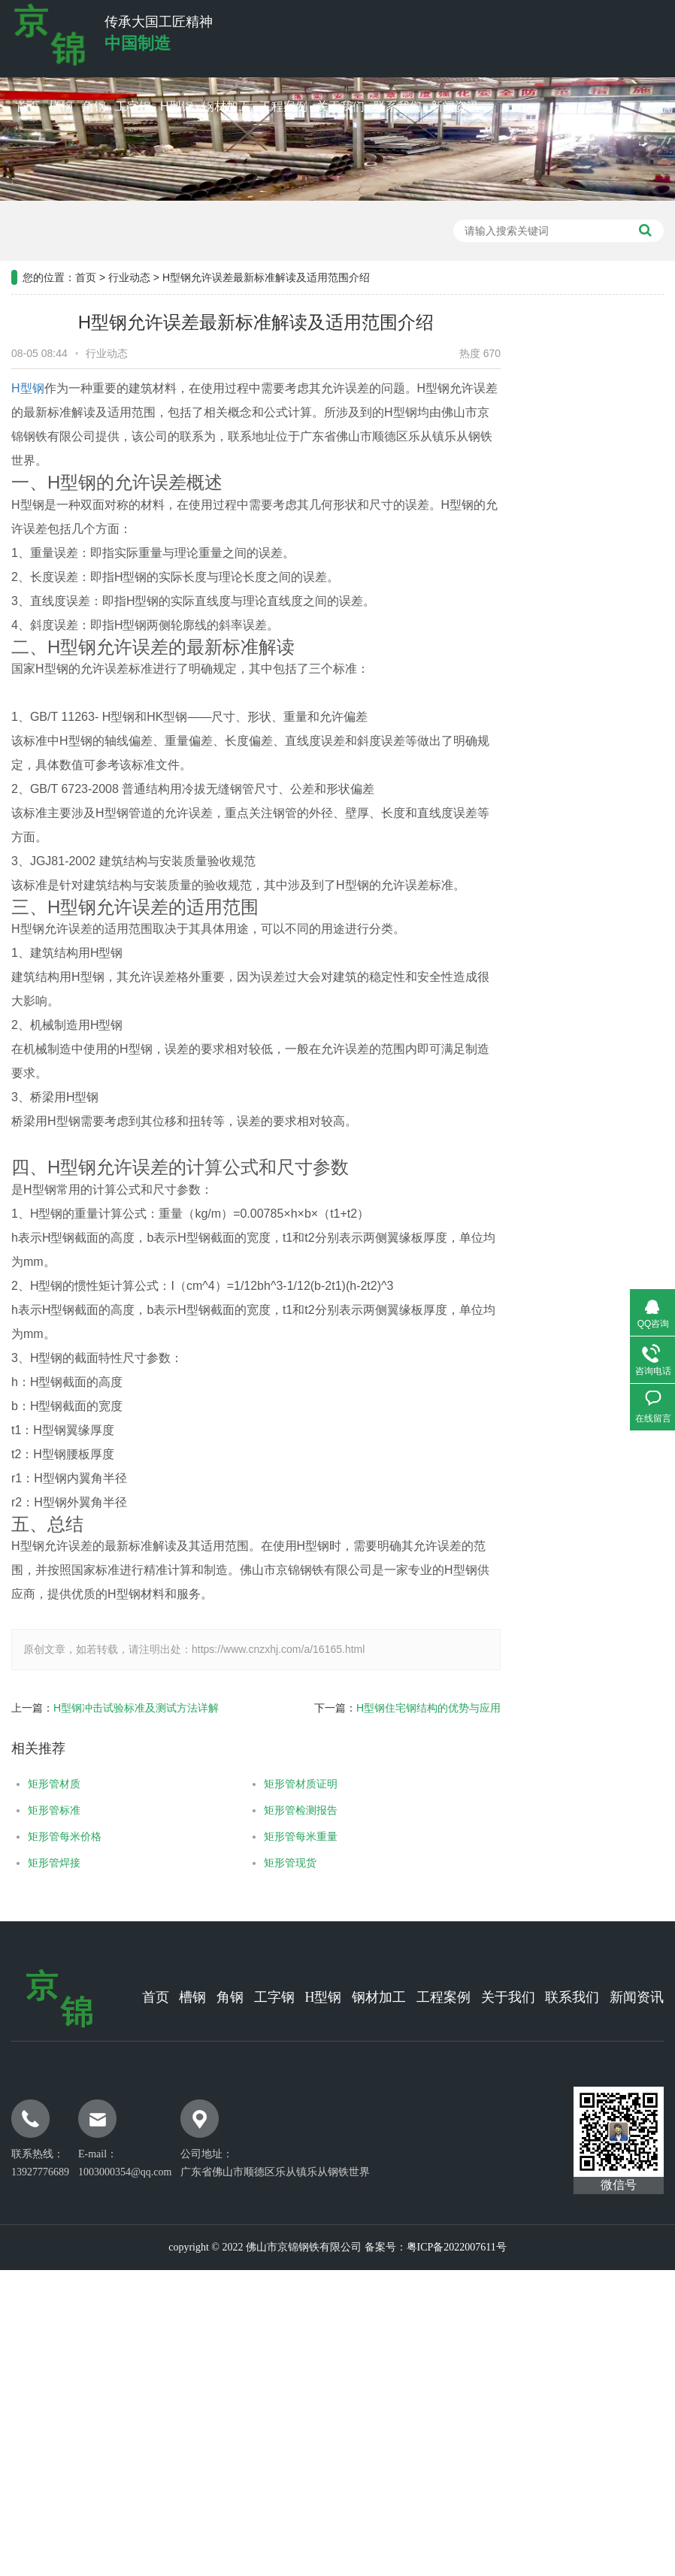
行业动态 (129, 268)
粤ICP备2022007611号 (457, 2247)
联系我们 (398, 106)
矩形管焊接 (46, 1863)
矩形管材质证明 (291, 1784)
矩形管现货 (281, 1863)
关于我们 (340, 106)
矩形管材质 (46, 1784)
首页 (28, 106)
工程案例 (283, 106)
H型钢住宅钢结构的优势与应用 (420, 1708)
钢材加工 (226, 106)
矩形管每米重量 (291, 1836)
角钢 (94, 106)
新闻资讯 (455, 106)
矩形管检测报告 (291, 1810)
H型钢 (176, 106)
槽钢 (61, 106)
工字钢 (133, 106)
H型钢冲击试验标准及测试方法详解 (127, 1708)
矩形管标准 (46, 1810)
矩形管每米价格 (56, 1836)
